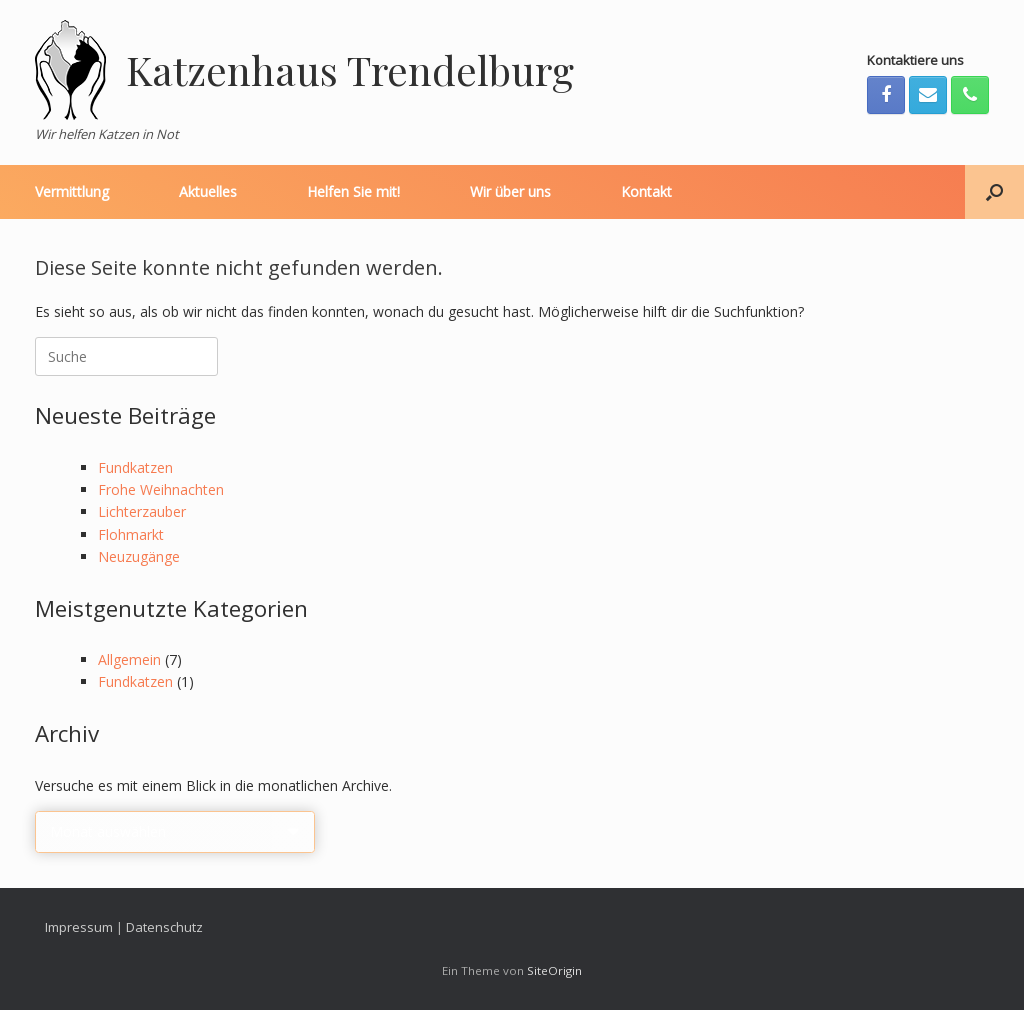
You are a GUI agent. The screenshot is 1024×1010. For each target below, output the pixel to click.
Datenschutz (164, 927)
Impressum (79, 927)
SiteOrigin (554, 970)
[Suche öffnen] (994, 192)
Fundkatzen (135, 467)
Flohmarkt (131, 534)
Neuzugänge (139, 556)
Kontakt (646, 191)
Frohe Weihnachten (161, 489)
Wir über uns (510, 191)
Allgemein (129, 659)
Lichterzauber (142, 511)
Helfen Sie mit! (353, 191)
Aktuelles (208, 191)
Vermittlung (72, 191)
